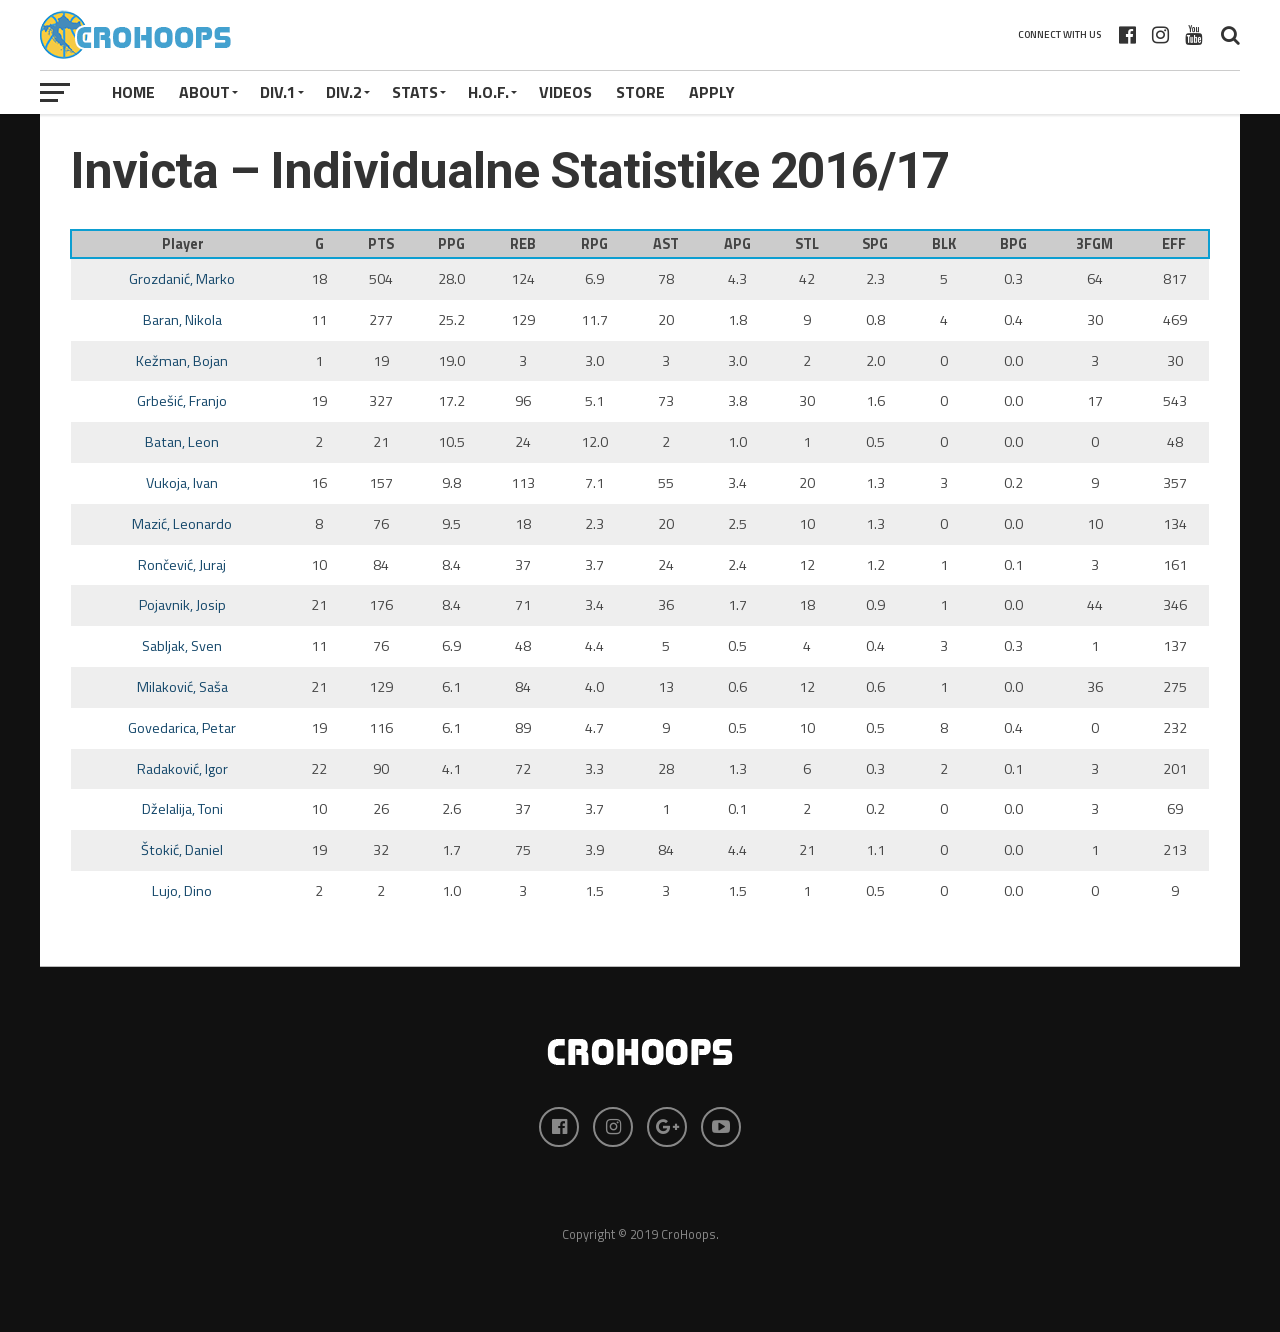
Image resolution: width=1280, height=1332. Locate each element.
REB (523, 244)
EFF (1174, 244)
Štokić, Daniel (182, 850)
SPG (875, 244)
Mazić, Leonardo (182, 524)
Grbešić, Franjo (182, 401)
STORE (640, 92)
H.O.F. (488, 92)
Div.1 (278, 92)
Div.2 (344, 92)
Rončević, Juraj (182, 565)
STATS (415, 92)
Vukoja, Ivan (182, 483)
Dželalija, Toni (182, 809)
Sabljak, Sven (182, 646)
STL (807, 244)
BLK (944, 244)
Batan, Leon (182, 442)
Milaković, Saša (182, 687)
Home (133, 92)
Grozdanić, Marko (182, 279)
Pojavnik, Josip (182, 605)
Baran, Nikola (182, 320)
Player (183, 244)
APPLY (712, 92)
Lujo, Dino (182, 891)
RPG (594, 244)
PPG (451, 244)
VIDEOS (565, 92)
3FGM (1094, 244)
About (204, 92)
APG (737, 244)
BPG (1013, 244)
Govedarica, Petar (182, 728)
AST (666, 244)
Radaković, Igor (182, 769)
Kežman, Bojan (182, 361)
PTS (381, 244)
